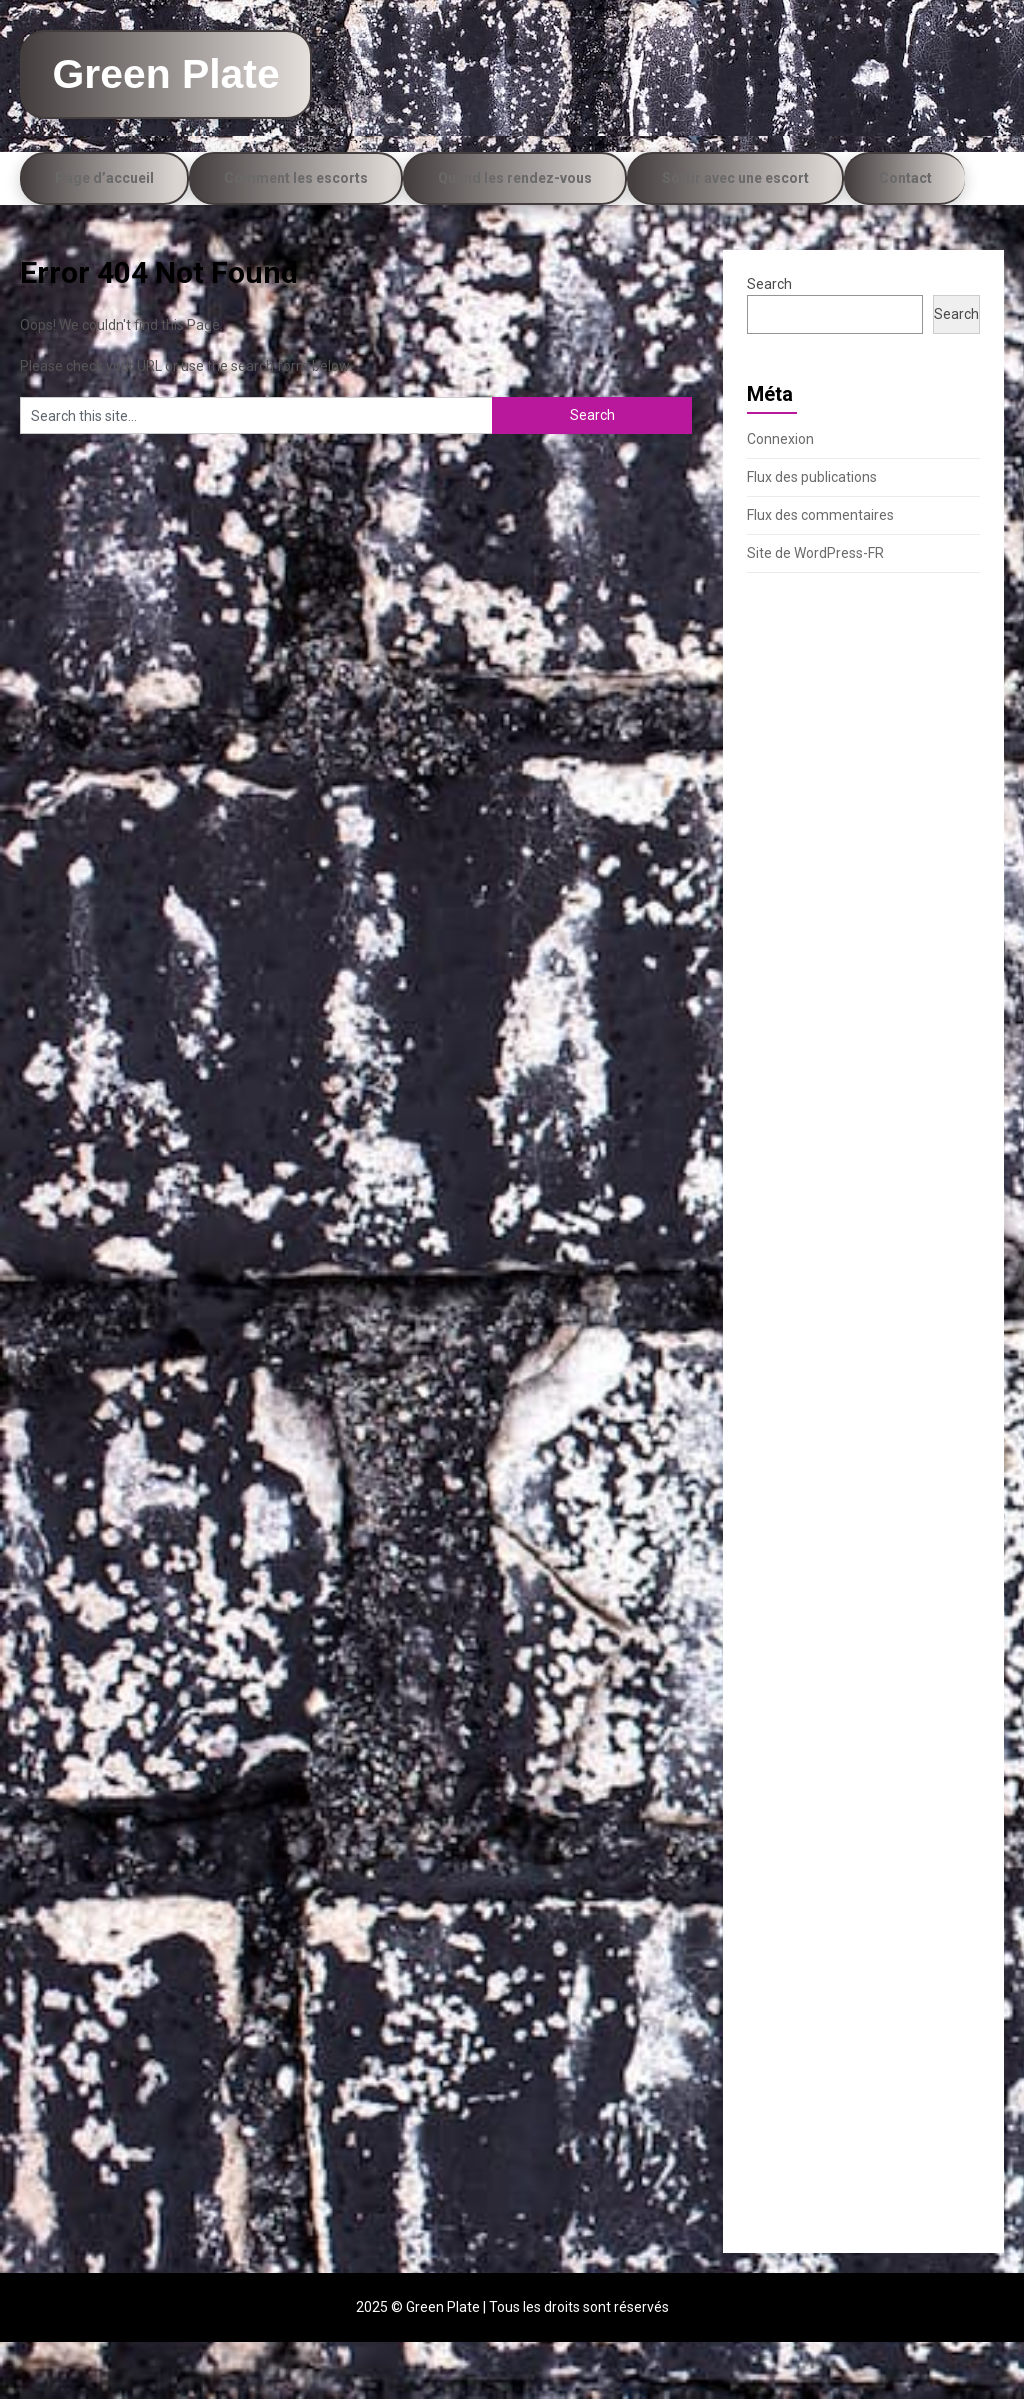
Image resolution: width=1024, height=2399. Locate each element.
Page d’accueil (104, 235)
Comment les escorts (296, 235)
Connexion (780, 496)
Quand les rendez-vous (515, 235)
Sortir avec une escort (735, 235)
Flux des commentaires (820, 572)
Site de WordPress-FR (815, 610)
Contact (905, 235)
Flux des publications (812, 534)
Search (769, 341)
